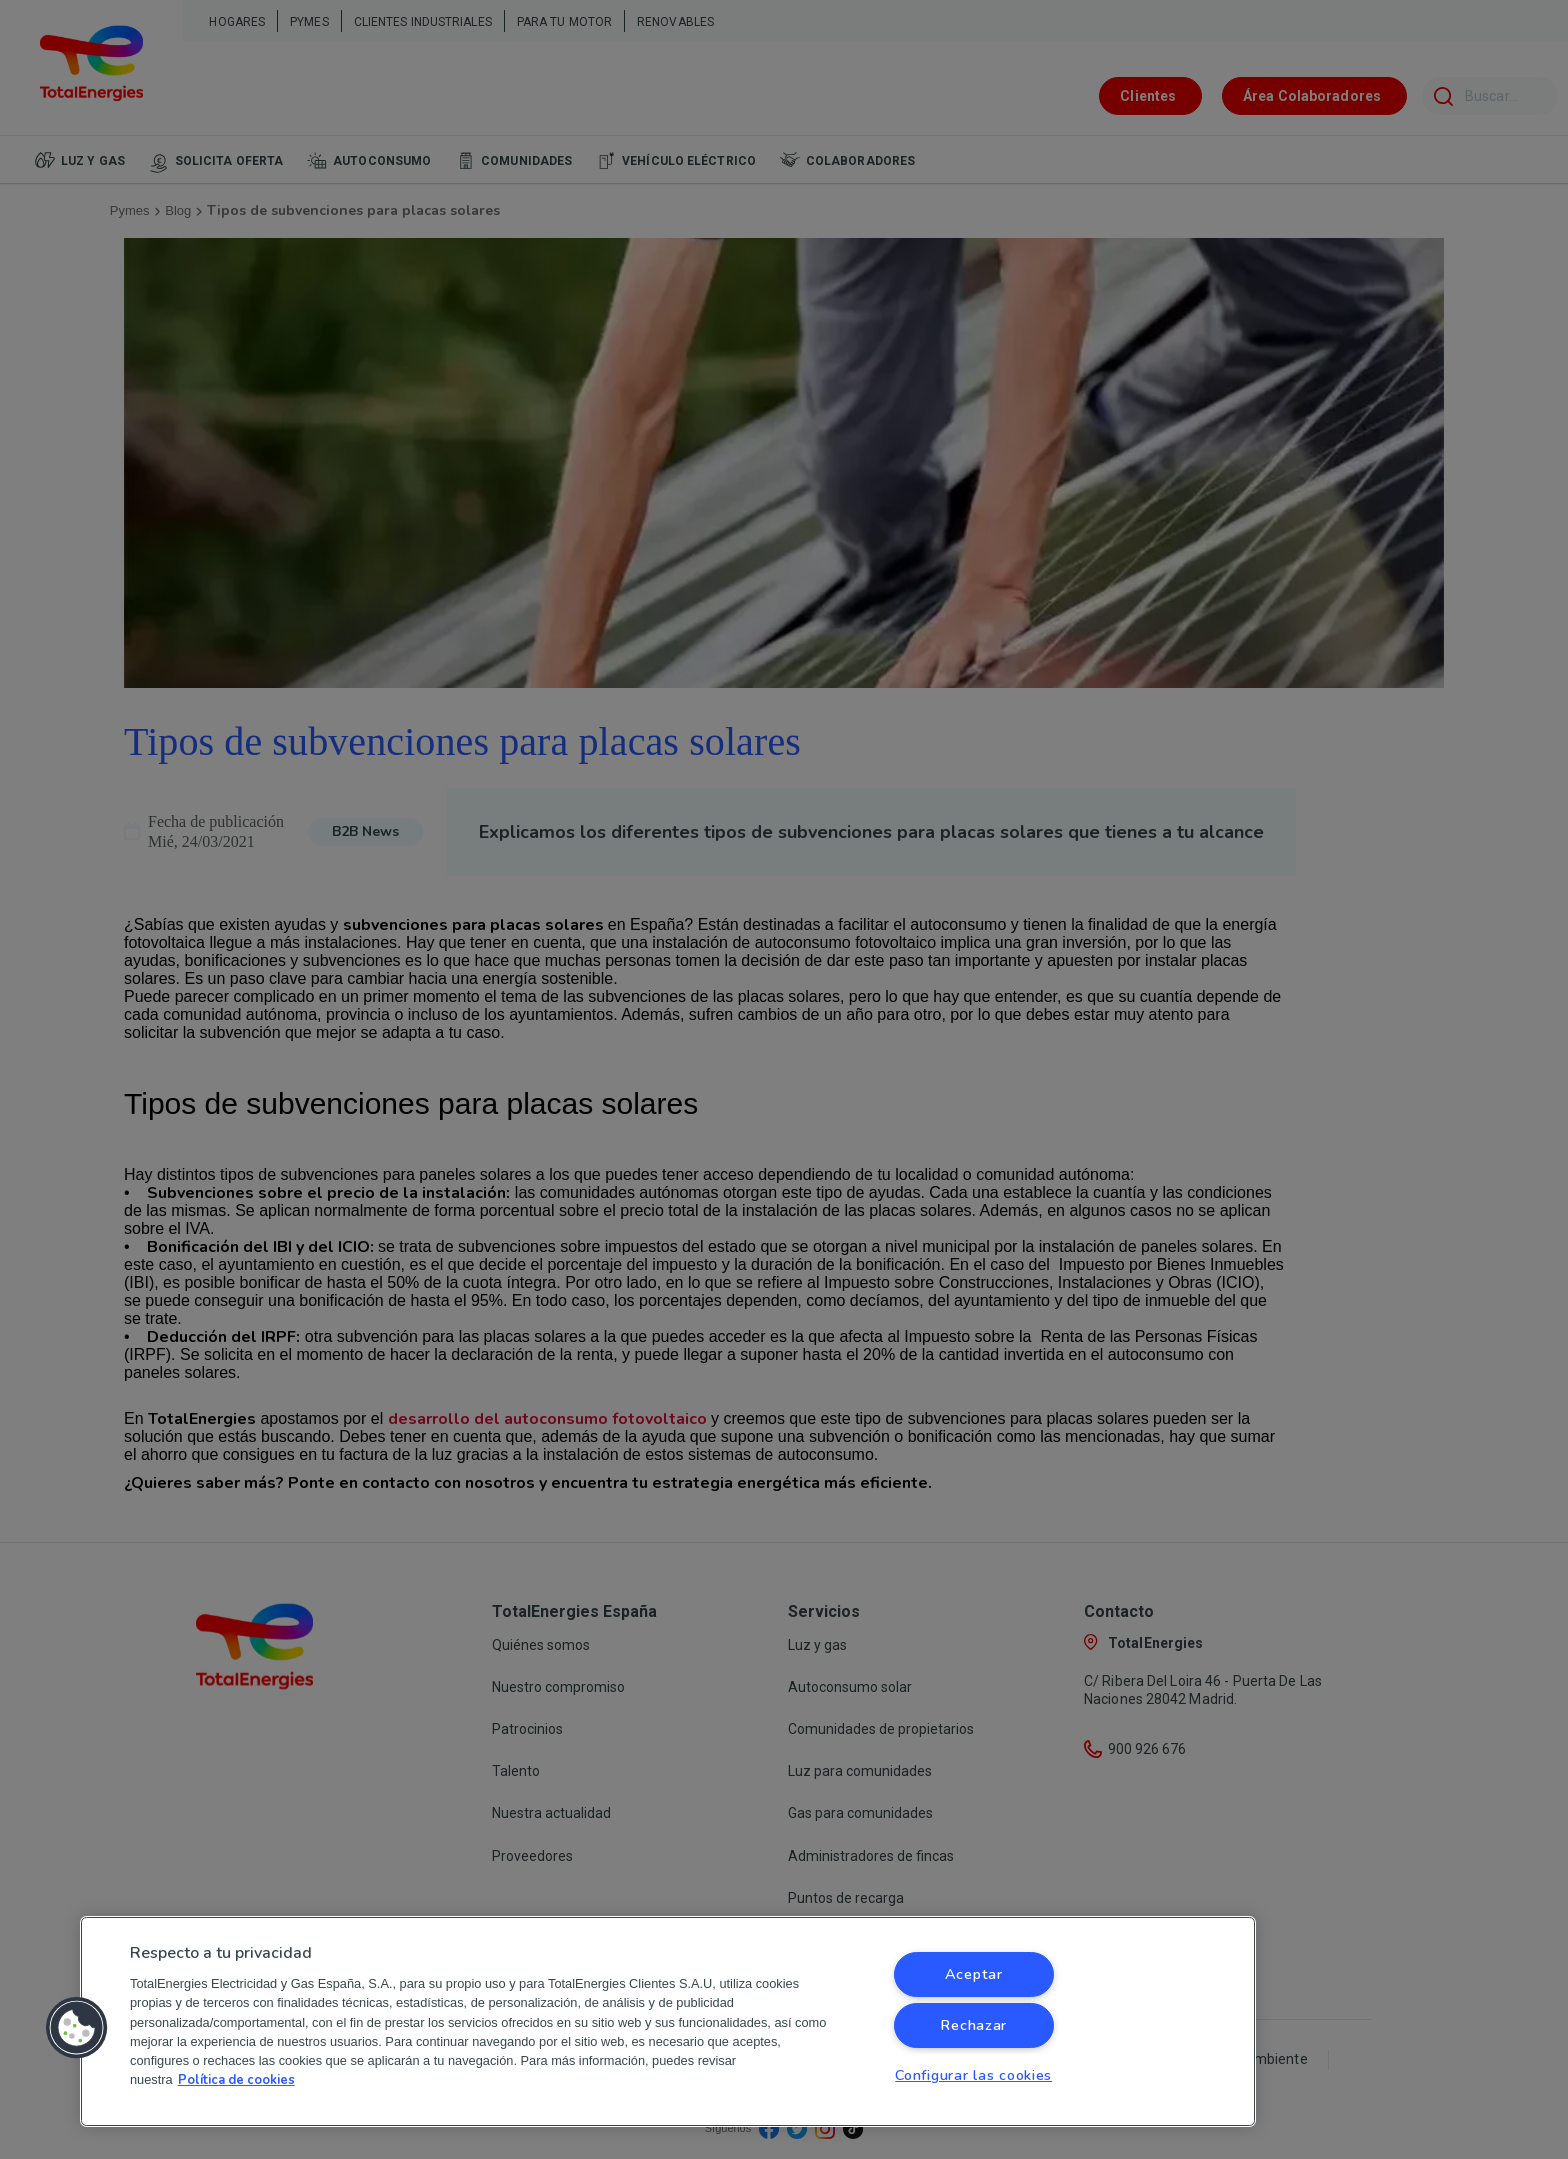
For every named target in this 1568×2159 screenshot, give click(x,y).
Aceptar (974, 1974)
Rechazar (973, 2025)
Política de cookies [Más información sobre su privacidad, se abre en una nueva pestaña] (236, 2080)
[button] (77, 2028)
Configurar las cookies (973, 2075)
